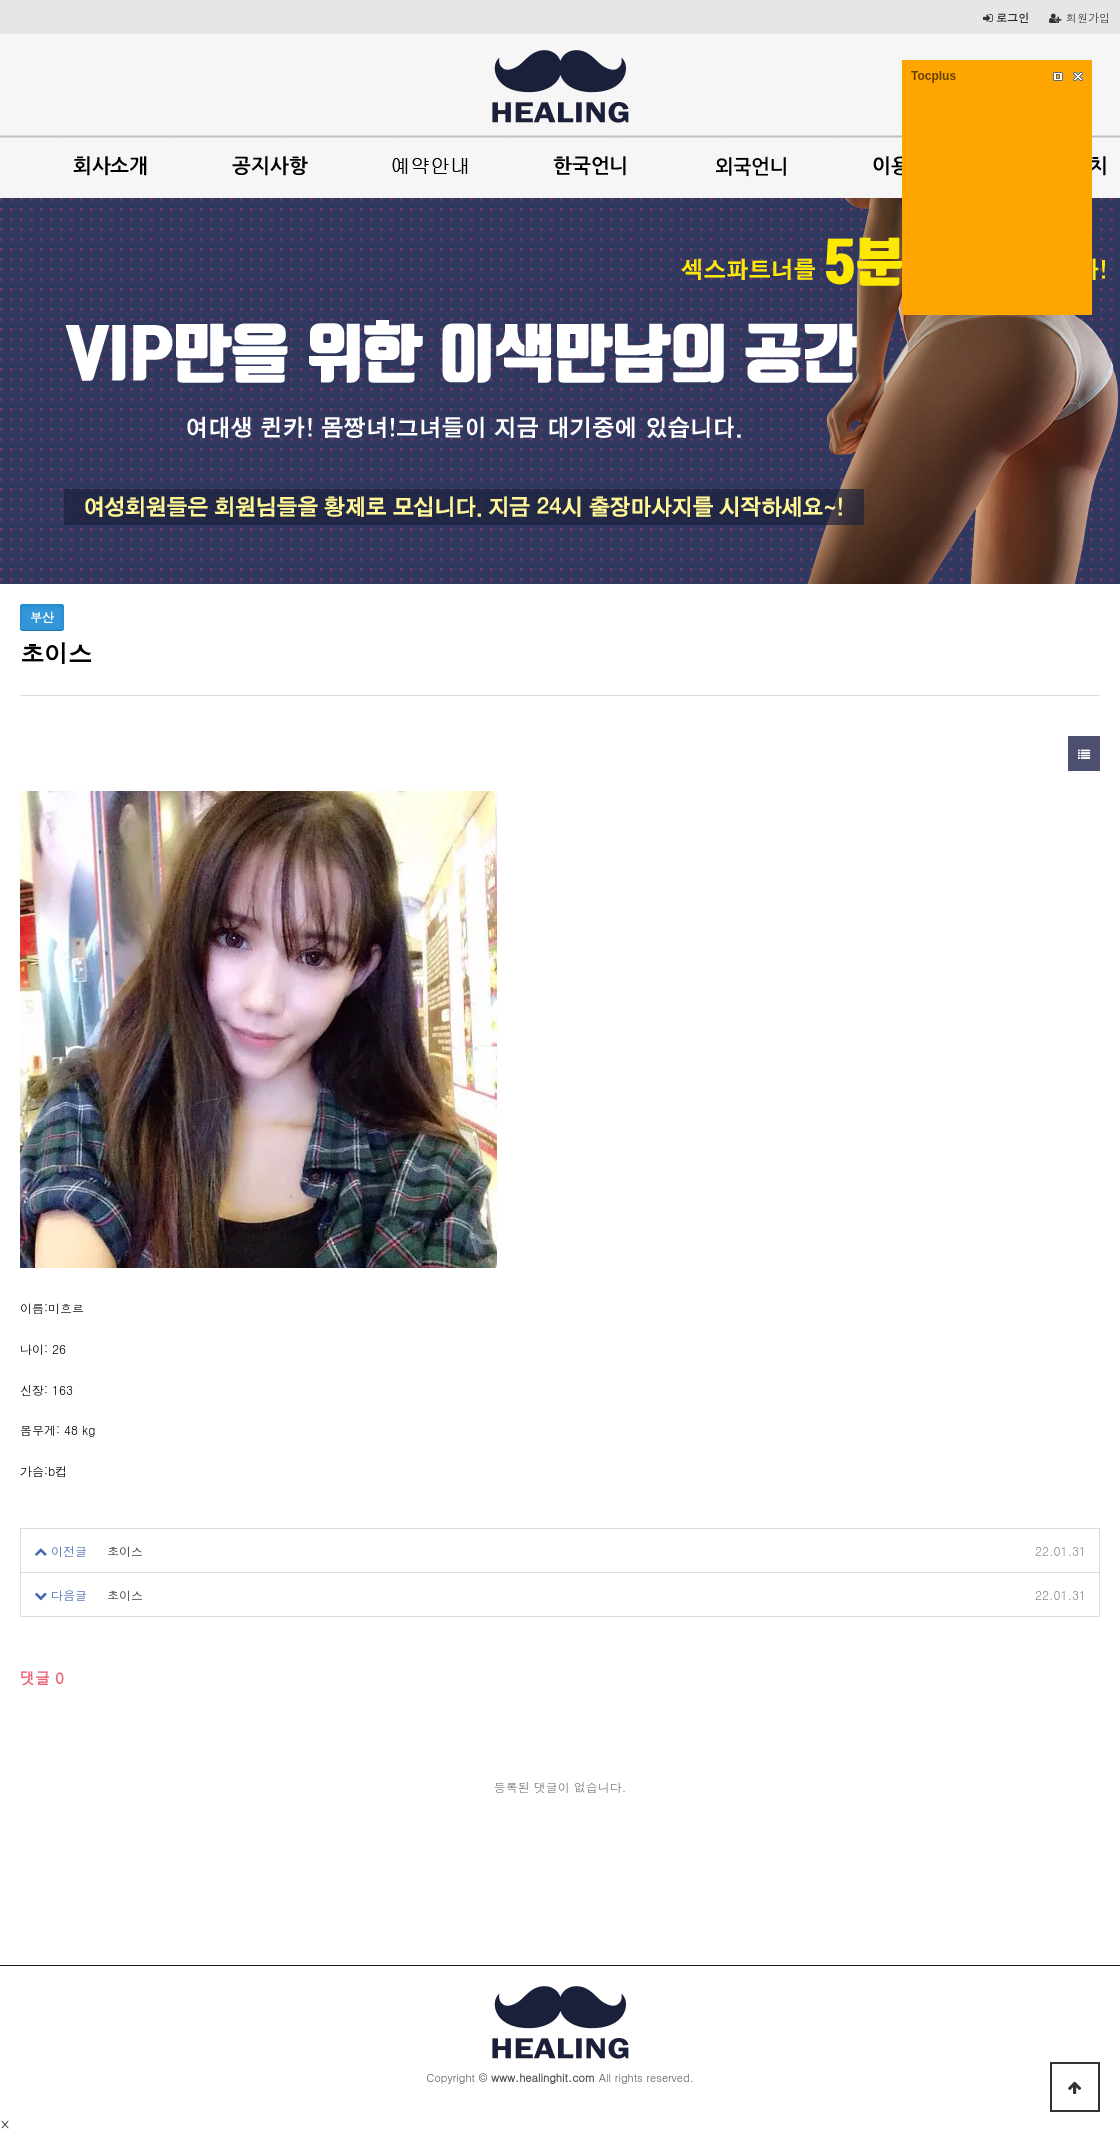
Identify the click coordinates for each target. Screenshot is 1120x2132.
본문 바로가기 (0, 0)
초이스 (125, 1550)
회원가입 (1079, 17)
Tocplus (933, 76)
